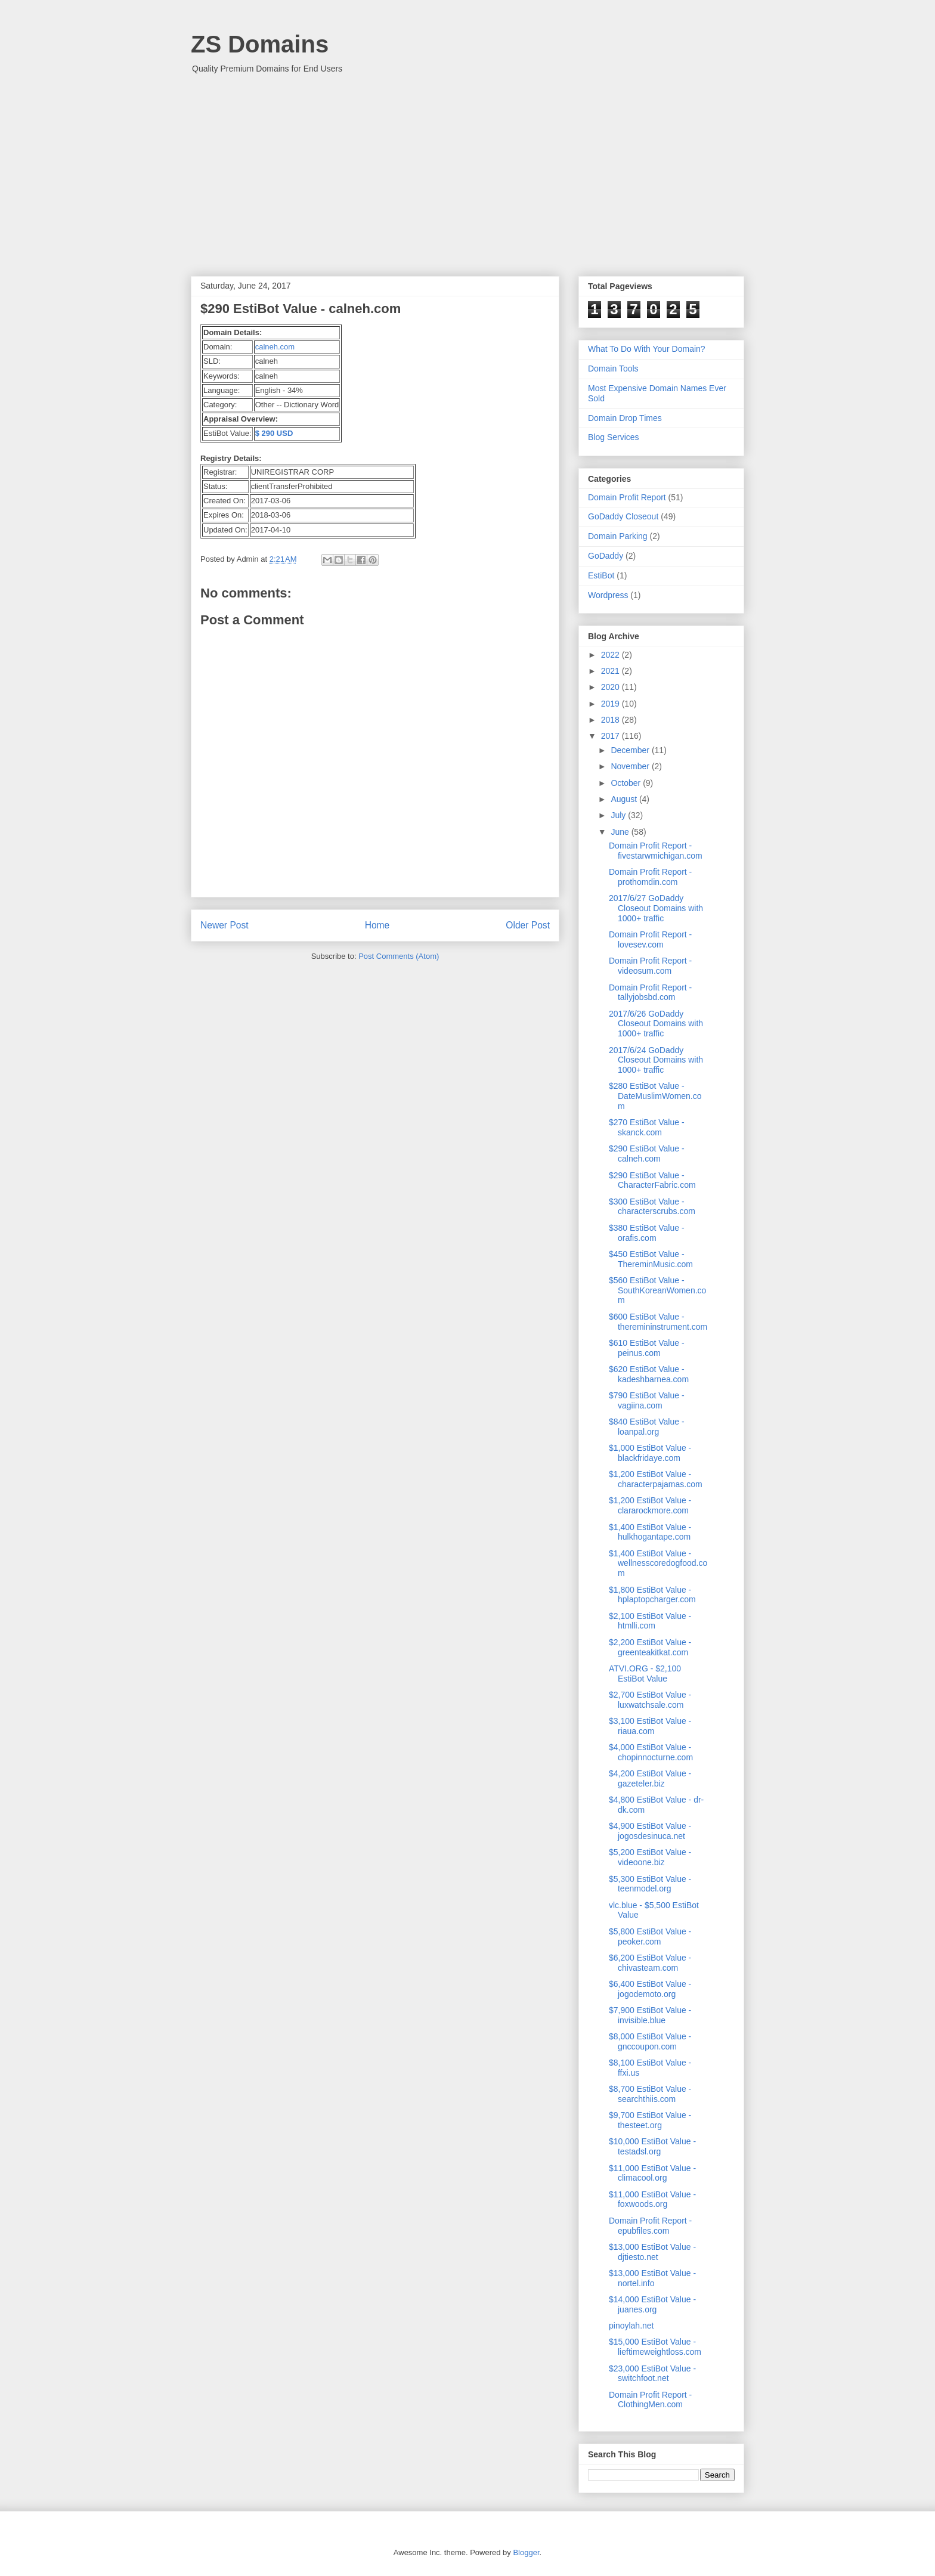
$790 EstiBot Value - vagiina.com (647, 1400)
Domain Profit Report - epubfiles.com (650, 2226)
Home (377, 925)
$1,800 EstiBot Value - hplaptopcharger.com (652, 1595)
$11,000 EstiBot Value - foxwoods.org (652, 2199)
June (621, 832)
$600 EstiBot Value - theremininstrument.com (658, 1322)
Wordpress (608, 595)
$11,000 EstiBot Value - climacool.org (652, 2173)
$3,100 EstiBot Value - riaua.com (650, 1726)
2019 (611, 703)
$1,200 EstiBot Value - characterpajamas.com (655, 1479)
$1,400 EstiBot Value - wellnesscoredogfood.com (658, 1563)
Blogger (526, 2552)
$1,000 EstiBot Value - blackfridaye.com (650, 1453)
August (625, 799)
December (631, 750)
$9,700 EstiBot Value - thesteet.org (650, 2120)
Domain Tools (613, 368)
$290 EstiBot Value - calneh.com (647, 1153)
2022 (611, 655)
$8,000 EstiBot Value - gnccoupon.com (650, 2041)
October (627, 783)
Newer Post (224, 925)
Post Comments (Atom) (398, 956)
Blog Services (613, 437)
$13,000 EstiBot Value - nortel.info (652, 2278)
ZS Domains (260, 44)
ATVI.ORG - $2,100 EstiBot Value (645, 1673)
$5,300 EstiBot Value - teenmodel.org (650, 1884)
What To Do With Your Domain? (646, 349)
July (619, 815)
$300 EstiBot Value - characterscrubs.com (652, 1206)
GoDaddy (605, 556)
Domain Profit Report (627, 497)
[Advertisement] (467, 168)
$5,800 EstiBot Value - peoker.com (650, 1936)
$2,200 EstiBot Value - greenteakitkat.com (650, 1647)
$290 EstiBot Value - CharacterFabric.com (652, 1180)
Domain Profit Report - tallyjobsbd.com (650, 992)
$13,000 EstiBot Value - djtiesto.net (652, 2252)
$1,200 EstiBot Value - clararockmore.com (650, 1505)
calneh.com (275, 346)
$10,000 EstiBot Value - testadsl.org (652, 2146)
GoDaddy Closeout (623, 516)
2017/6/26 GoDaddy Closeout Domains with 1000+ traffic (656, 1024)
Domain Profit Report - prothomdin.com (650, 877)
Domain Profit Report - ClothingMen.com (650, 2400)
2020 (611, 687)
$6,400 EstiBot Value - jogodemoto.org (650, 1989)
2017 (611, 736)
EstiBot (601, 575)
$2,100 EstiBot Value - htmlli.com (650, 1621)
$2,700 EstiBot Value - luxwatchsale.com (650, 1700)
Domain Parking (618, 536)
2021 (611, 671)
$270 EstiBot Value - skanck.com (647, 1127)
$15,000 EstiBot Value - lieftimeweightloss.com (655, 2347)
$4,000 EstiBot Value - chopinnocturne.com (651, 1752)
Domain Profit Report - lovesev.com (650, 939)
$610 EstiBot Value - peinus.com (647, 1348)
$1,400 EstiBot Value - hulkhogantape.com (650, 1532)
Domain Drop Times (625, 418)
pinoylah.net (631, 2325)
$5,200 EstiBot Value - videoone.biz (650, 1857)
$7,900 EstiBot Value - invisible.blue (650, 2015)
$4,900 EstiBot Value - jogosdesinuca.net (650, 1831)
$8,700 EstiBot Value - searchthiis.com (650, 2094)
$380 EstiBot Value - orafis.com (647, 1233)
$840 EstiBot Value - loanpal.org (647, 1426)
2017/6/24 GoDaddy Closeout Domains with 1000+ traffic (656, 1060)
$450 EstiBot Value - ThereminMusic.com (651, 1259)
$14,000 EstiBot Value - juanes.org (652, 2304)
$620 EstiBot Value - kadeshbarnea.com (649, 1374)
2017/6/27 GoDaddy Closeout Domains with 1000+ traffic (656, 908)
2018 (611, 719)
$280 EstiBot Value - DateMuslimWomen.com (655, 1096)
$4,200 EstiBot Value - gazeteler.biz (650, 1778)
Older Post (528, 925)
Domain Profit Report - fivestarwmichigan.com (655, 850)
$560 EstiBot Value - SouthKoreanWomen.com (657, 1290)
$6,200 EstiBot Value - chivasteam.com (650, 1963)
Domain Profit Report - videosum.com (650, 966)
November (631, 766)
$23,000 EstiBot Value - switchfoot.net (652, 2373)
